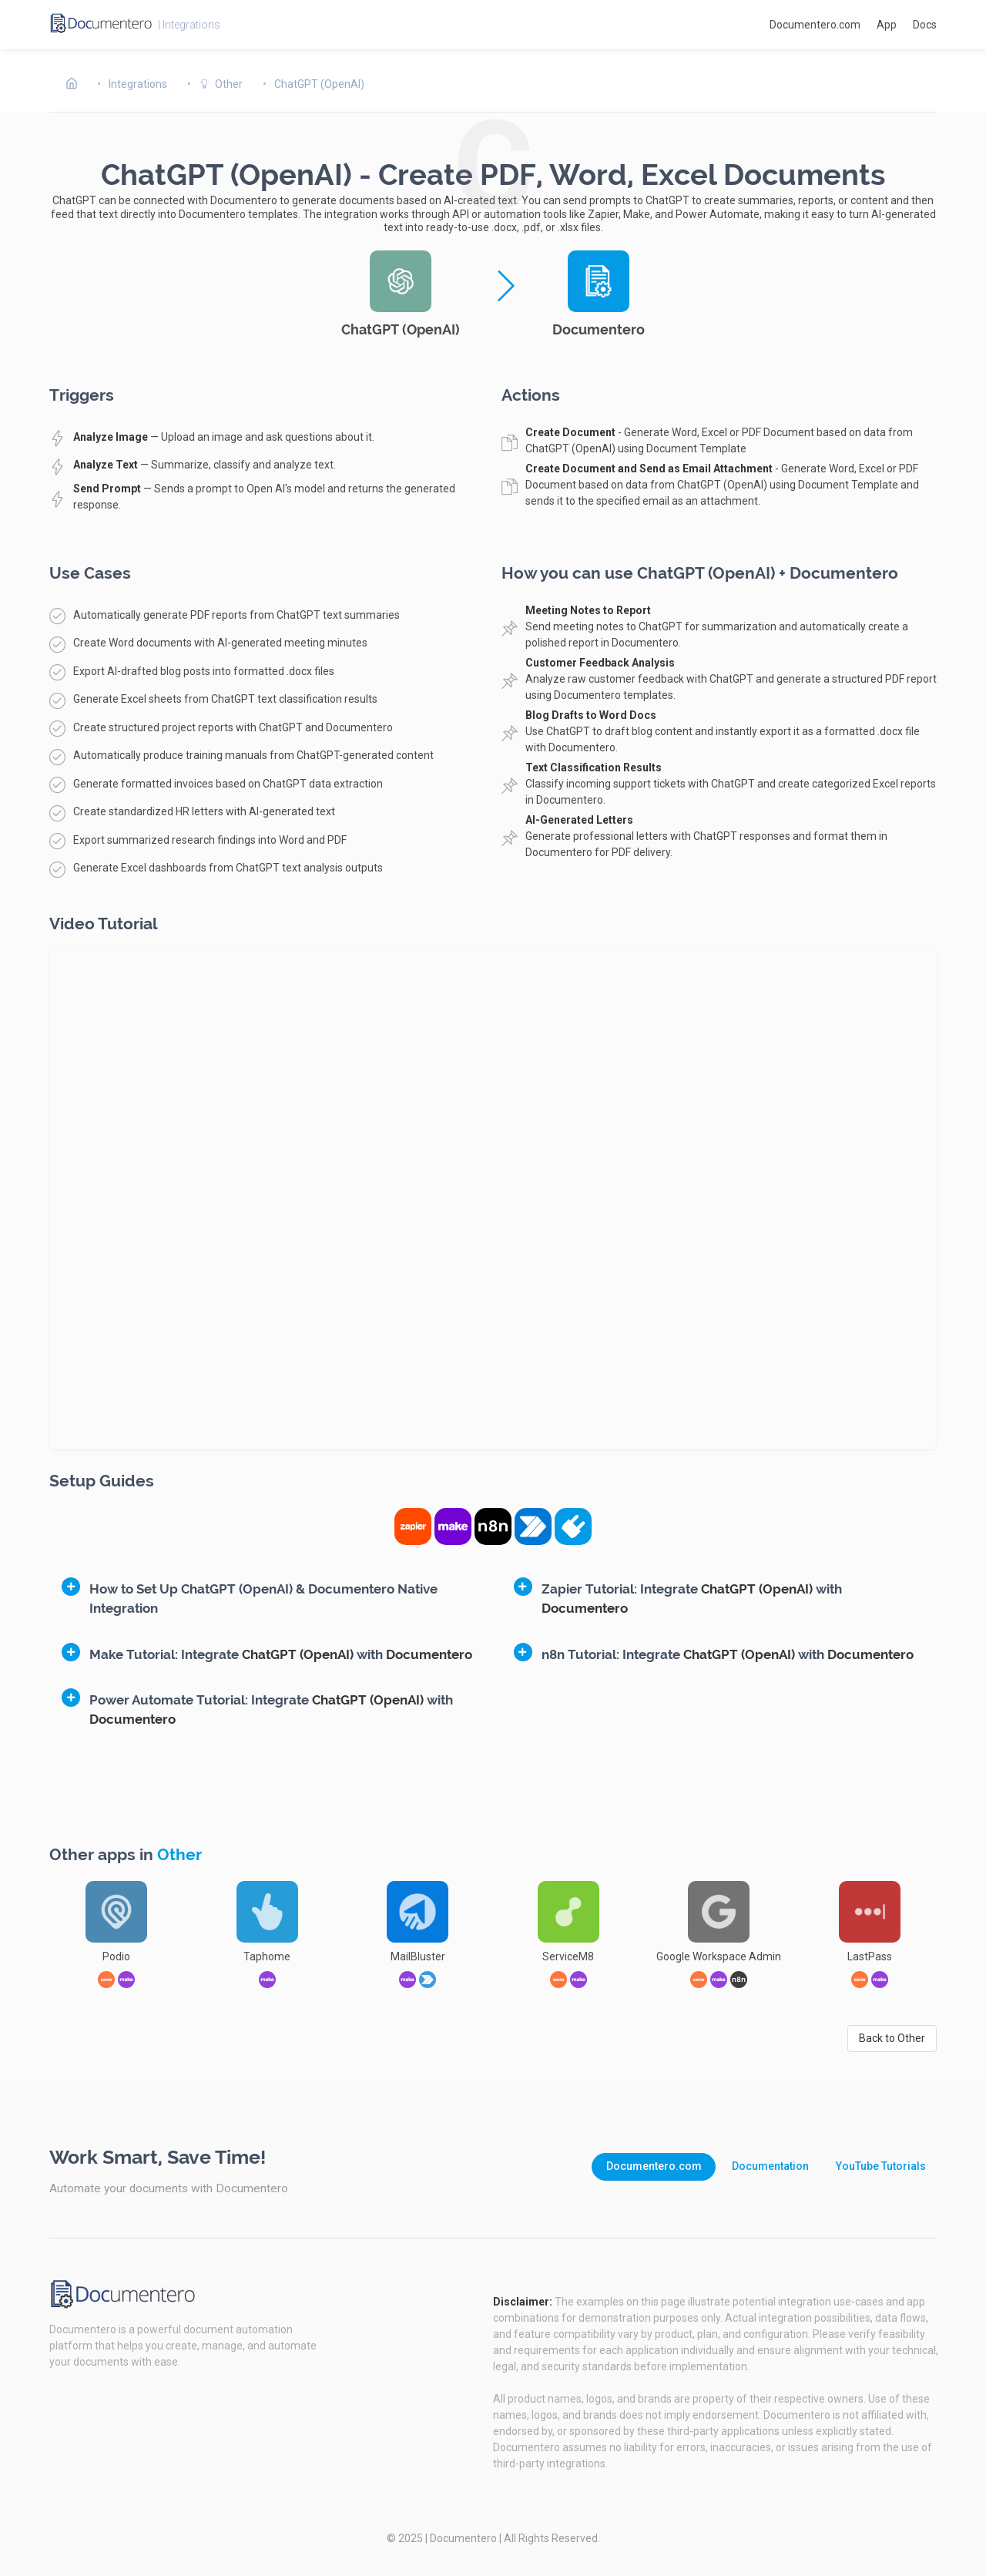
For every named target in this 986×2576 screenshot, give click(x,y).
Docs (925, 24)
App (887, 24)
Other (179, 1855)
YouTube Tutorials (881, 2166)
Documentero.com (815, 24)
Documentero (463, 2538)
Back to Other (892, 2038)
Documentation (770, 2166)
